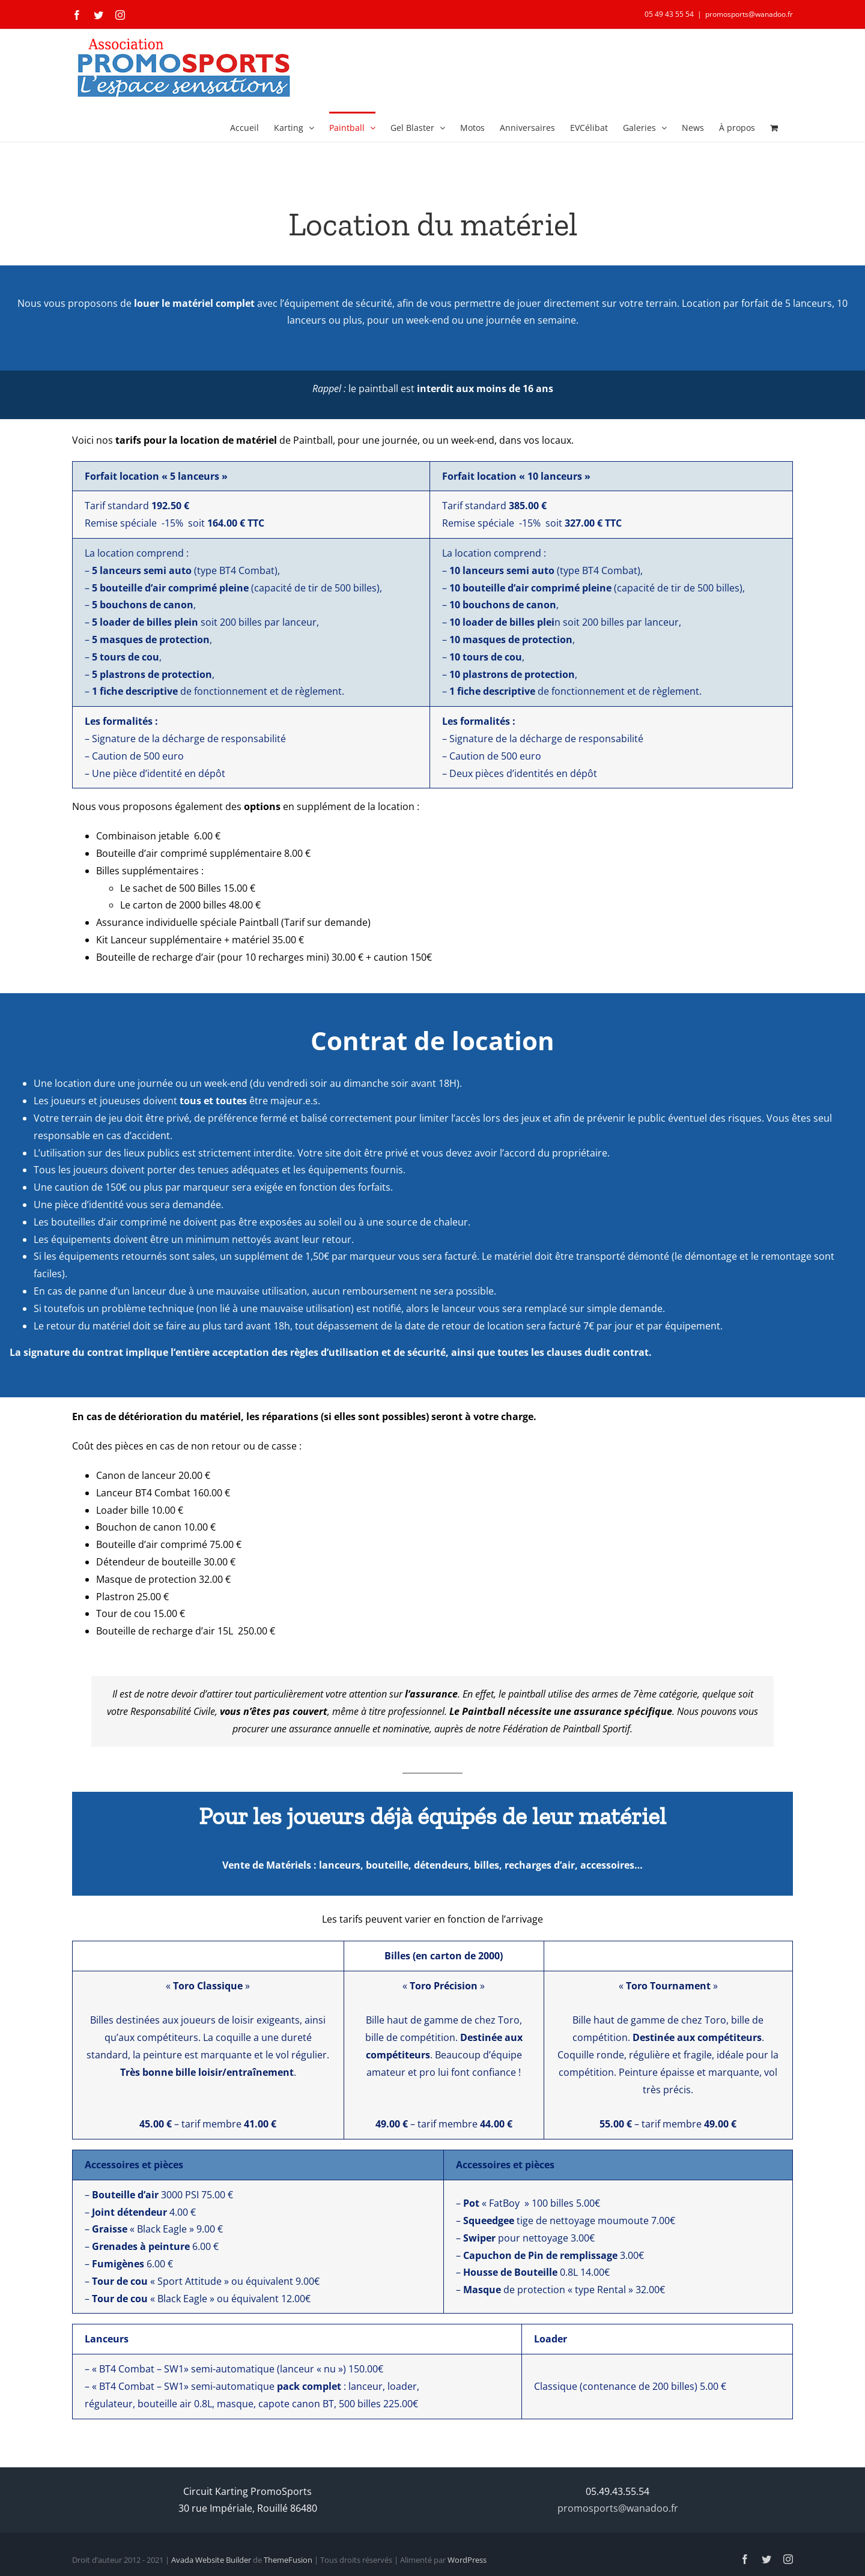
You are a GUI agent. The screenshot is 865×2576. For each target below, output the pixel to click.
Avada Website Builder (211, 2559)
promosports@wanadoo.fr (749, 14)
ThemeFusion (288, 2559)
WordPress (467, 2559)
